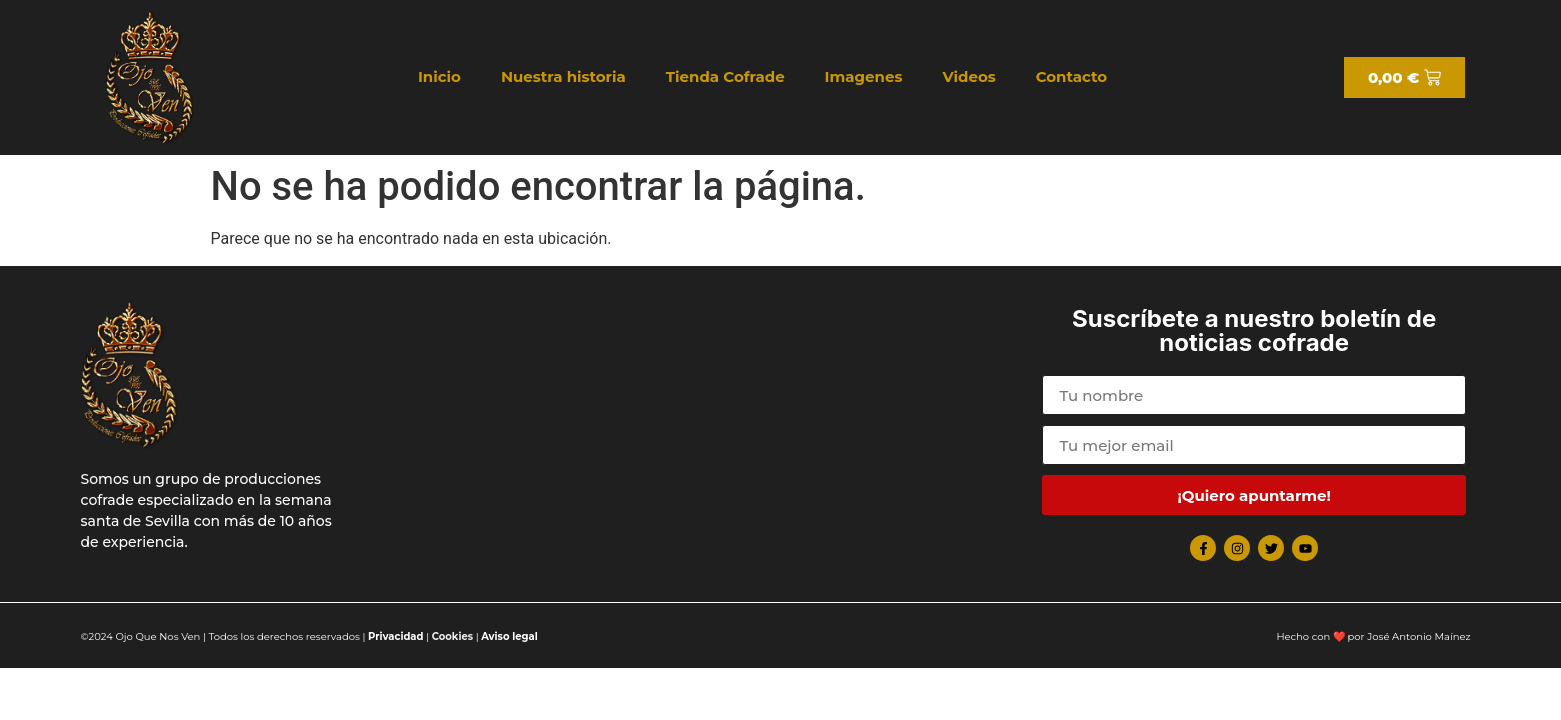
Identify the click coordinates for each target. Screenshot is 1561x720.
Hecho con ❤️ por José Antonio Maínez (1373, 636)
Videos (968, 76)
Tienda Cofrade (725, 76)
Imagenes (864, 76)
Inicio (439, 76)
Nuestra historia (563, 76)
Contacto (1071, 76)
